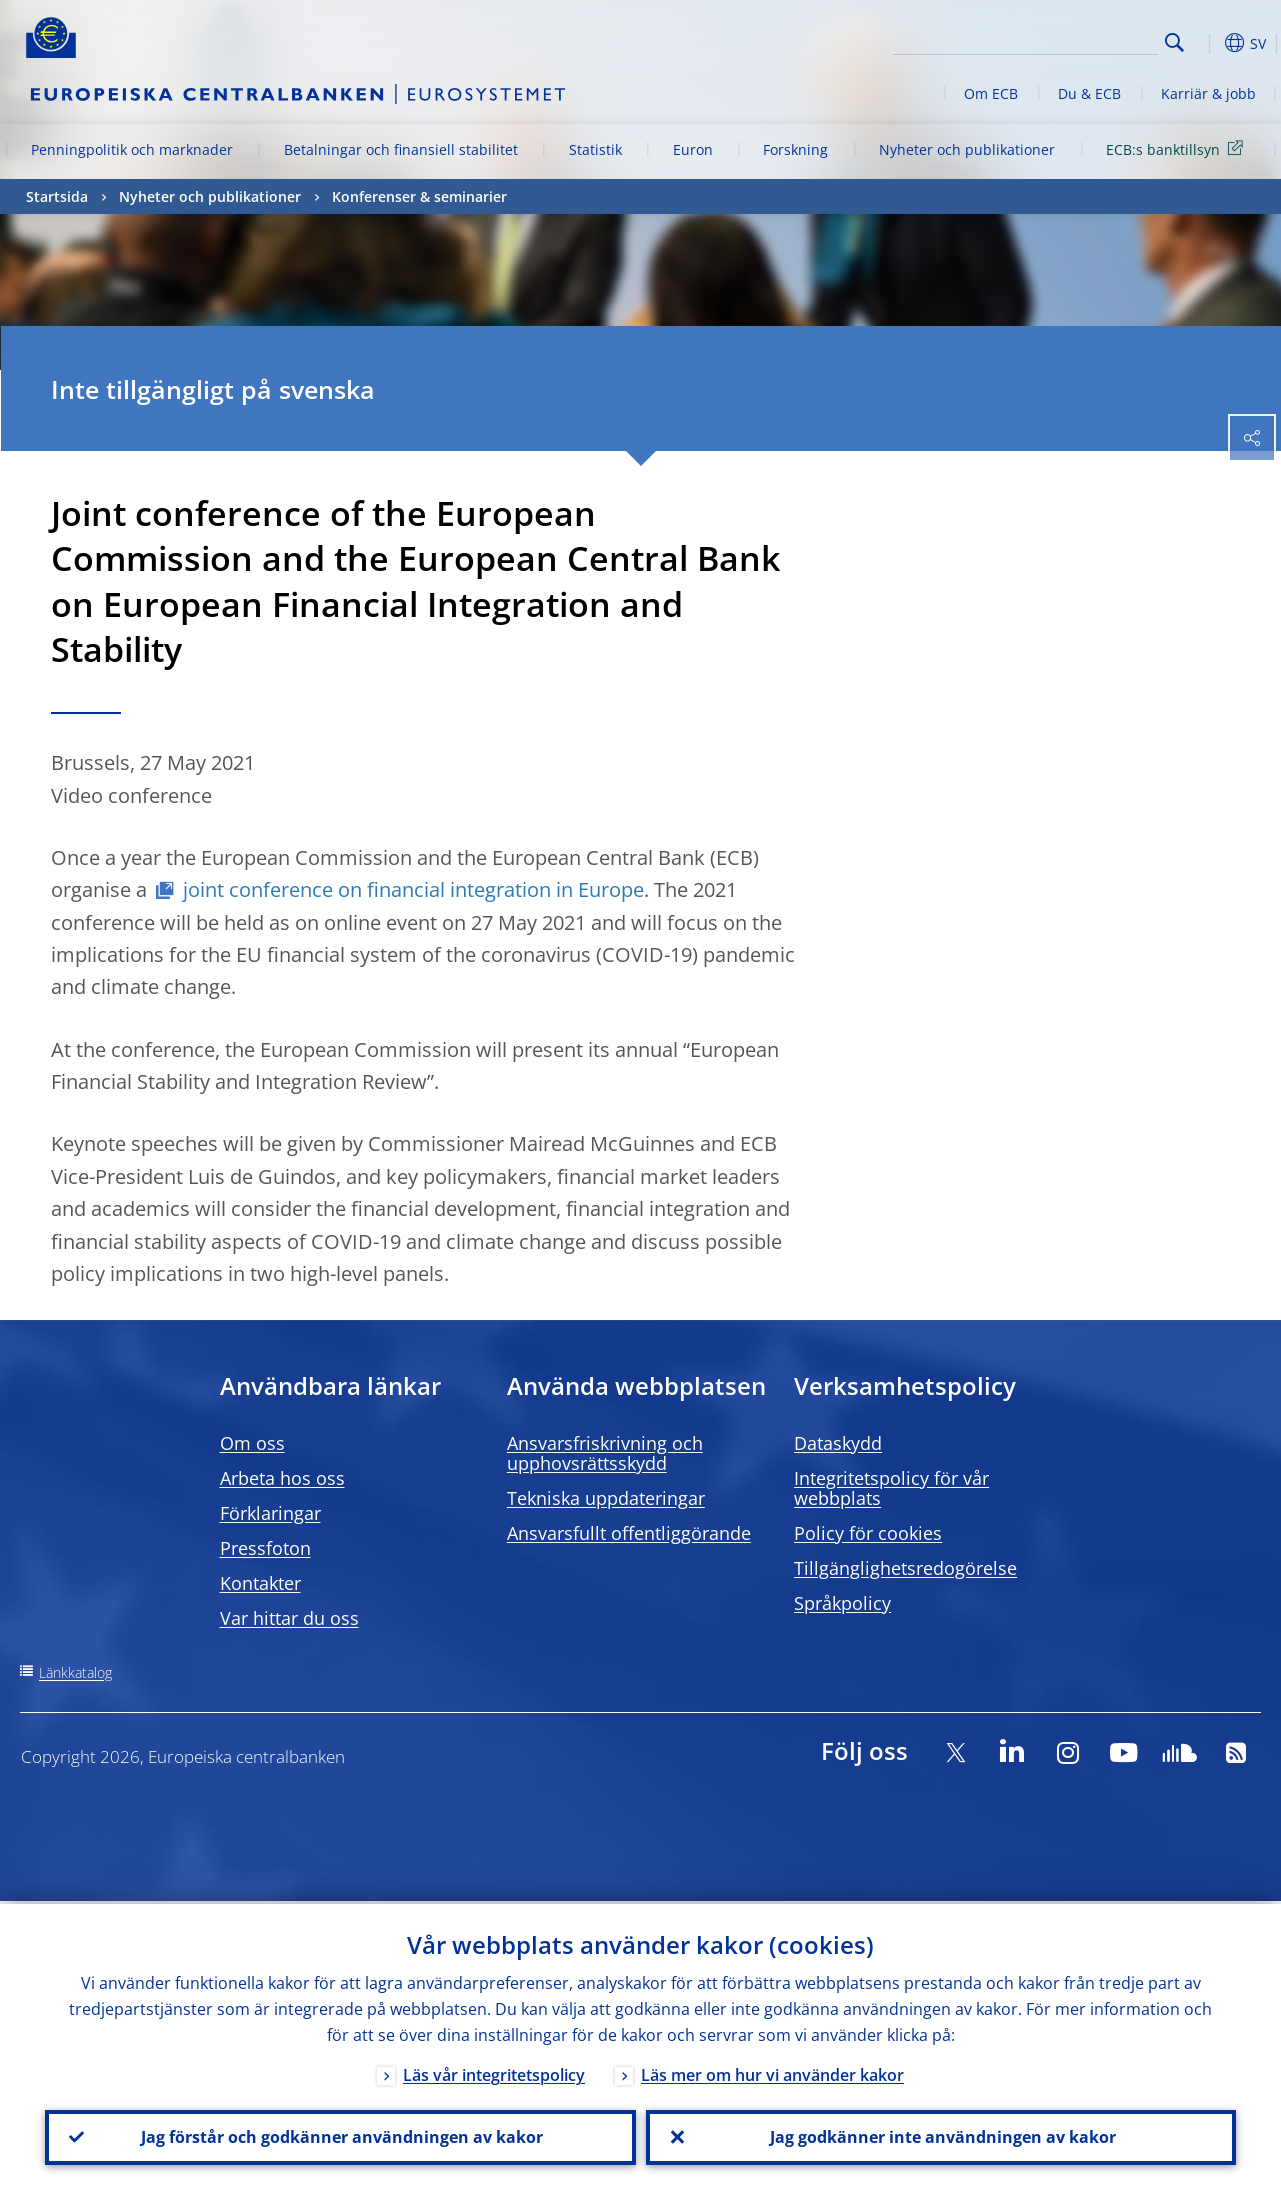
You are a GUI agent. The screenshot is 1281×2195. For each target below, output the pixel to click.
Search (1174, 42)
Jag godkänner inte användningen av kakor (941, 2136)
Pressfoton (265, 1548)
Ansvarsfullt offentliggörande (629, 1533)
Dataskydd (838, 1443)
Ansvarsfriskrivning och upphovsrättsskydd (605, 1453)
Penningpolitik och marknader (132, 149)
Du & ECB (1089, 93)
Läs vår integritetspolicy (494, 2072)
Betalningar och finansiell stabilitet (401, 149)
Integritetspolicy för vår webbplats (891, 1488)
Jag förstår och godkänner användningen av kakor (340, 2136)
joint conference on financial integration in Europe (413, 889)
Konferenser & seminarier (419, 196)
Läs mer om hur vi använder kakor (772, 2072)
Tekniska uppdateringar (606, 1498)
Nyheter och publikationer (967, 149)
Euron (693, 149)
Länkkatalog (75, 1672)
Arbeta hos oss (282, 1478)
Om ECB (991, 93)
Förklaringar (270, 1513)
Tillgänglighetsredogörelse (905, 1568)
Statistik (595, 149)
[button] (1206, 43)
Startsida (57, 196)
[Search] (1058, 40)
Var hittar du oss (289, 1618)
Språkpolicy (842, 1603)
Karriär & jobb (1208, 93)
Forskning (795, 149)
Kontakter (260, 1583)
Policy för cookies (868, 1533)
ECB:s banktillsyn (1178, 148)
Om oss (252, 1443)
